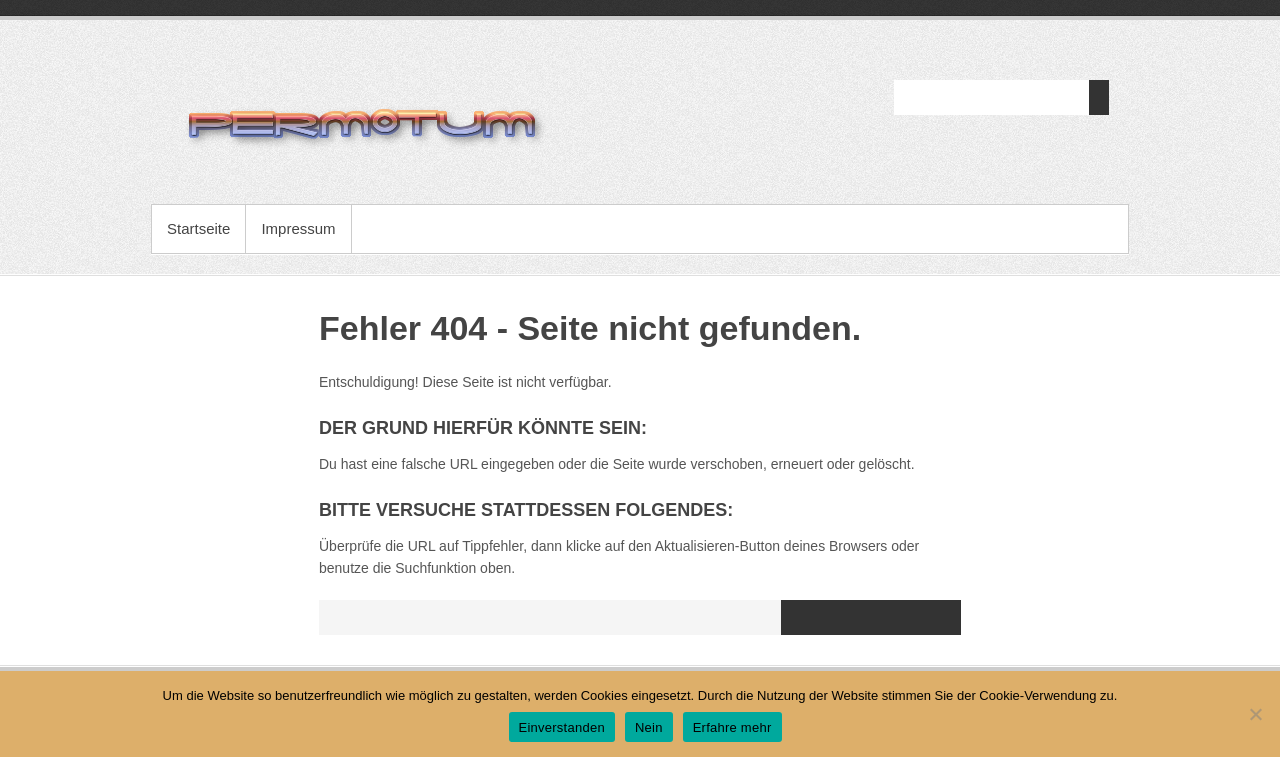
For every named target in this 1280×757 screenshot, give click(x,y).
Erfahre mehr (732, 727)
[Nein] (1255, 714)
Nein (649, 727)
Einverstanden (562, 727)
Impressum (298, 228)
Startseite (198, 228)
